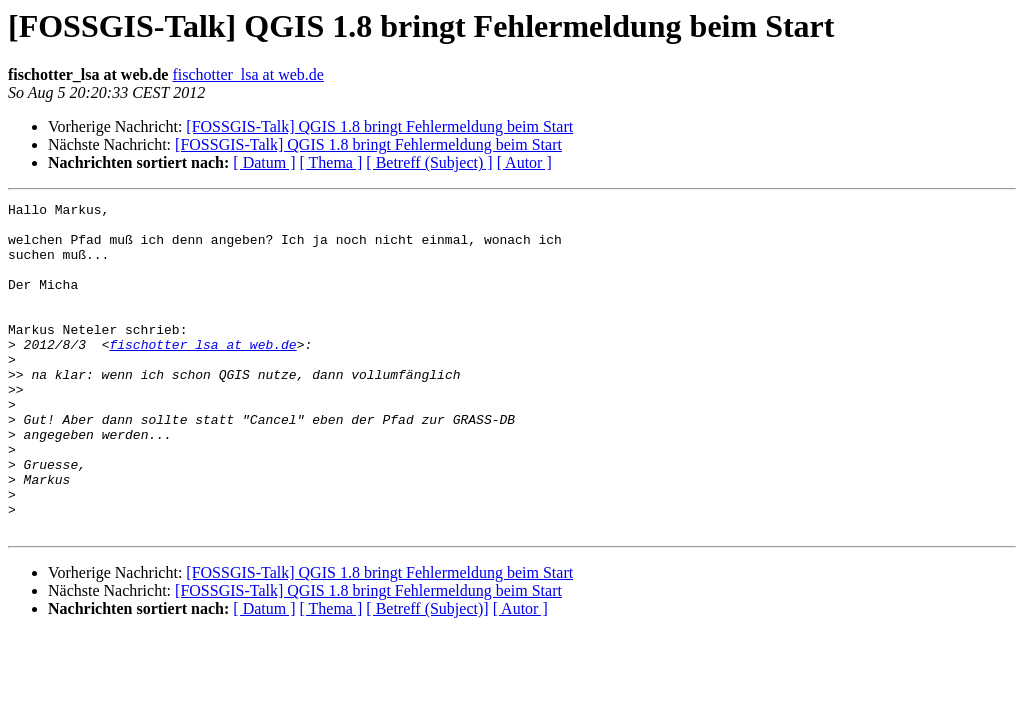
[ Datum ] (264, 162)
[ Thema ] (331, 162)
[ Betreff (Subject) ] (429, 162)
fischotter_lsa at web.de (248, 74)
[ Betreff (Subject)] (427, 674)
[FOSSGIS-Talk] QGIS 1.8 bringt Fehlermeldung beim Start (379, 126)
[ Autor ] (524, 162)
